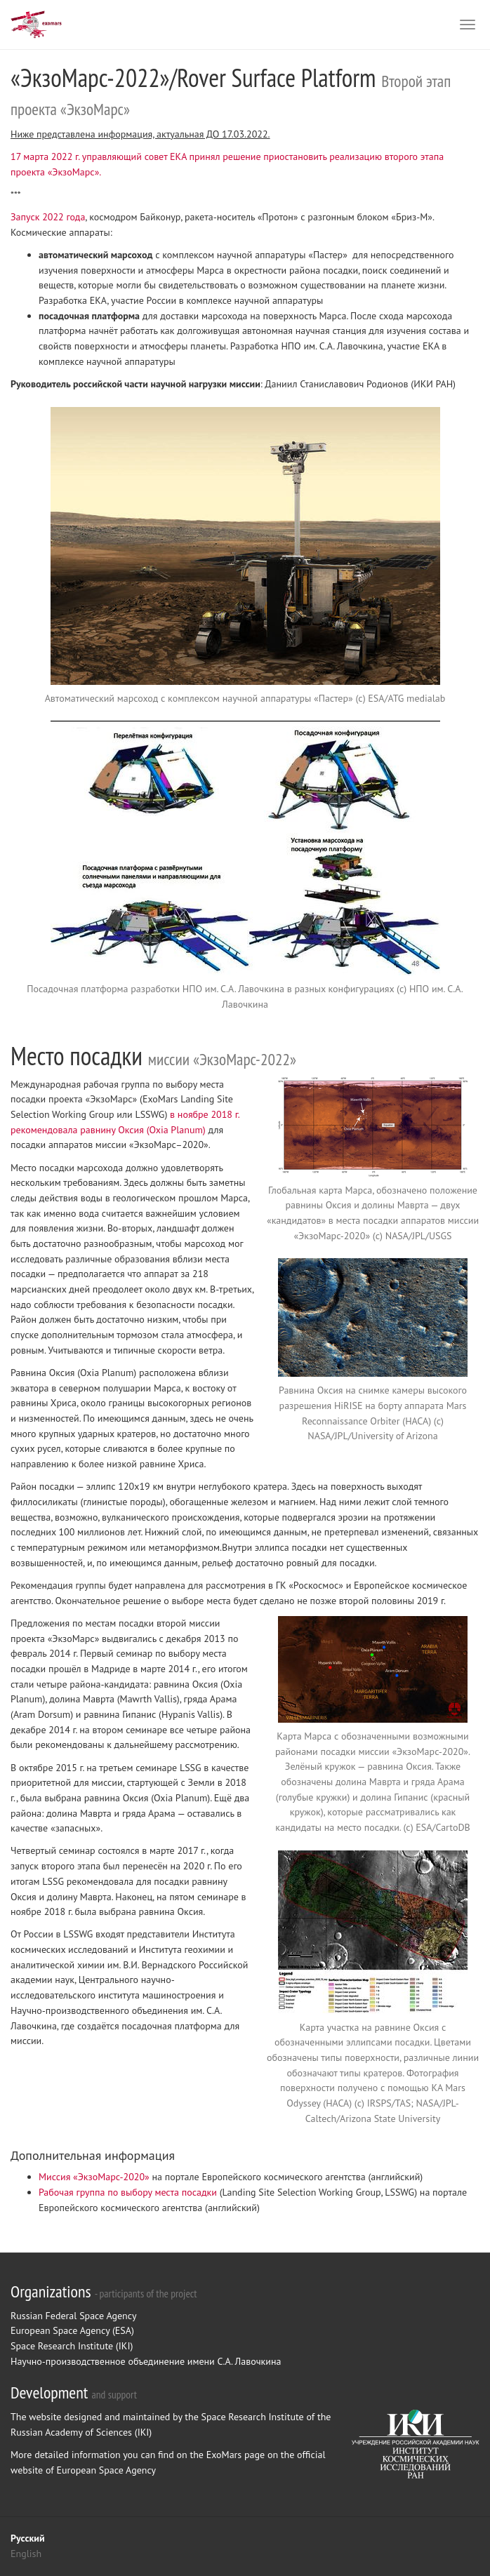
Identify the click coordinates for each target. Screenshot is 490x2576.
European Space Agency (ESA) (72, 2330)
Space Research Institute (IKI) (72, 2346)
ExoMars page (235, 2454)
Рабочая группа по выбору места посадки (128, 2192)
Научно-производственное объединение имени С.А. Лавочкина (146, 2361)
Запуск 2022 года (48, 217)
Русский (28, 2538)
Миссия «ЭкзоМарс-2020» (94, 2176)
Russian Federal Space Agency (73, 2315)
